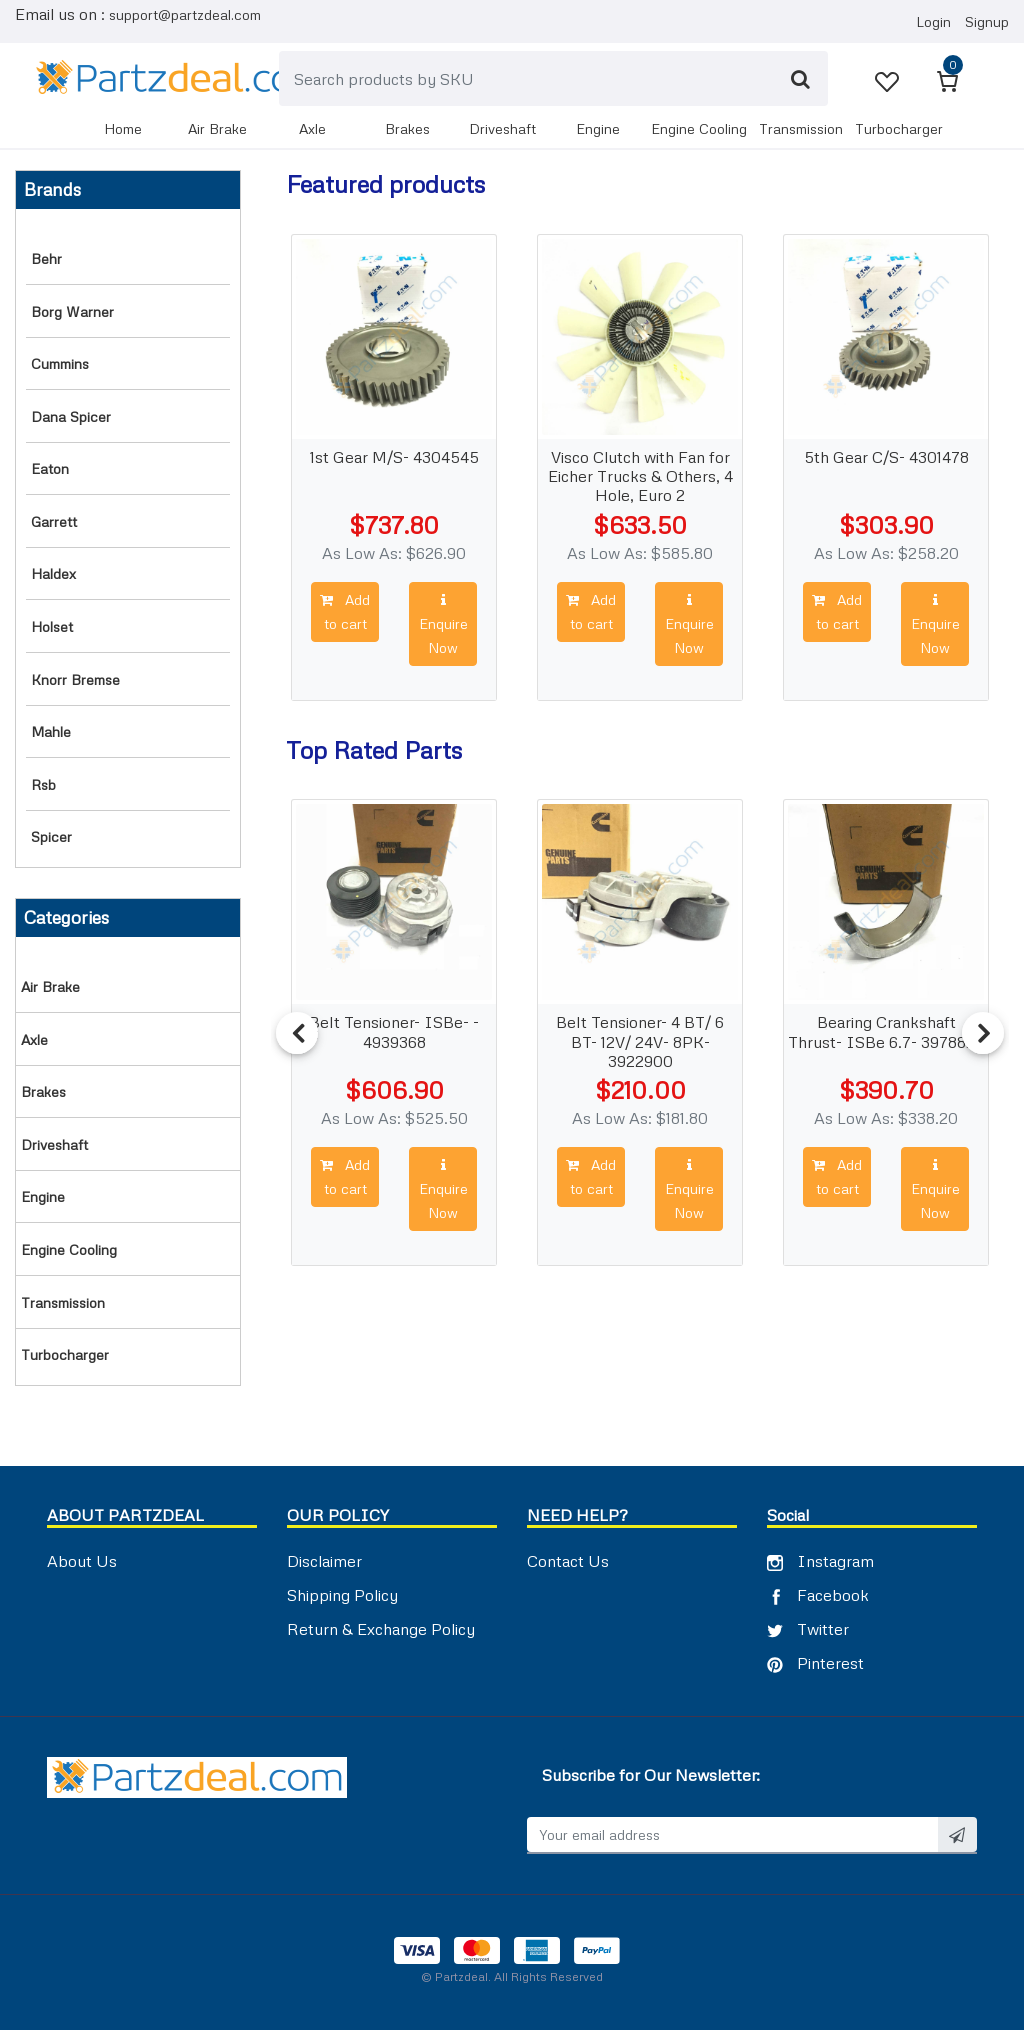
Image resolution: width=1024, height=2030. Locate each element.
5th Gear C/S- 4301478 (886, 457)
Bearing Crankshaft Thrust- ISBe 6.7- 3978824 (887, 1032)
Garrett (54, 521)
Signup (987, 21)
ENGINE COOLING (699, 128)
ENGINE (598, 128)
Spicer (51, 836)
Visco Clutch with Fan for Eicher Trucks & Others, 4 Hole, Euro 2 (640, 473)
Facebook (818, 1595)
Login (933, 21)
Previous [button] (297, 1033)
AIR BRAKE (217, 128)
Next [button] (983, 1033)
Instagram (820, 1561)
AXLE (312, 128)
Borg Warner (72, 311)
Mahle (51, 731)
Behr (46, 258)
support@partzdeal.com (185, 14)
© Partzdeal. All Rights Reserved (512, 1976)
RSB (43, 784)
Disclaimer (324, 1561)
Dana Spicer (71, 416)
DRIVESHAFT (502, 128)
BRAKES (407, 128)
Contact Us (568, 1561)
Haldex (53, 573)
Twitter (808, 1629)
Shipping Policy (342, 1595)
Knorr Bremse (75, 679)
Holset (52, 626)
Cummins (60, 363)
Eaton (50, 468)
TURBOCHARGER (899, 128)
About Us (82, 1561)
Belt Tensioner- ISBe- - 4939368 (395, 1032)
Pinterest (815, 1663)
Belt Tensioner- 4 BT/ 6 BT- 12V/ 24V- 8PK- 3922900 (641, 1038)
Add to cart (345, 611)
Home (123, 128)
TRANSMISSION (801, 128)
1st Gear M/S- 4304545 (394, 457)
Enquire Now (443, 624)
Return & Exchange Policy (381, 1629)
